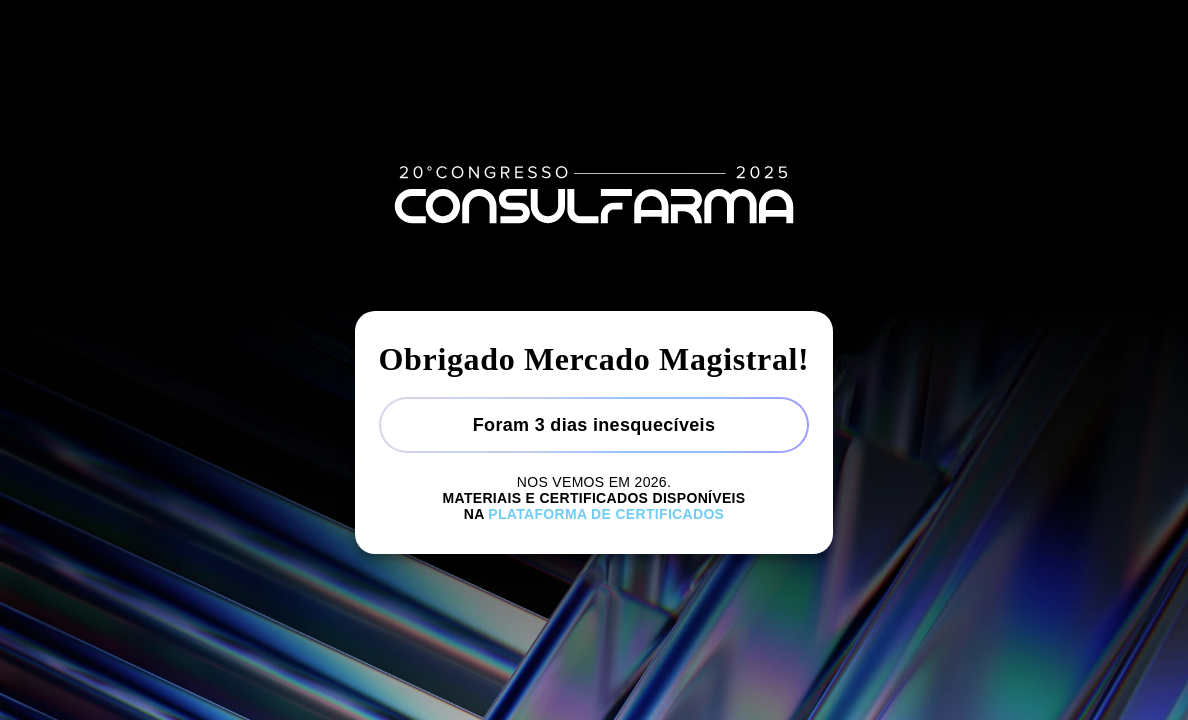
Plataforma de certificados (606, 514)
